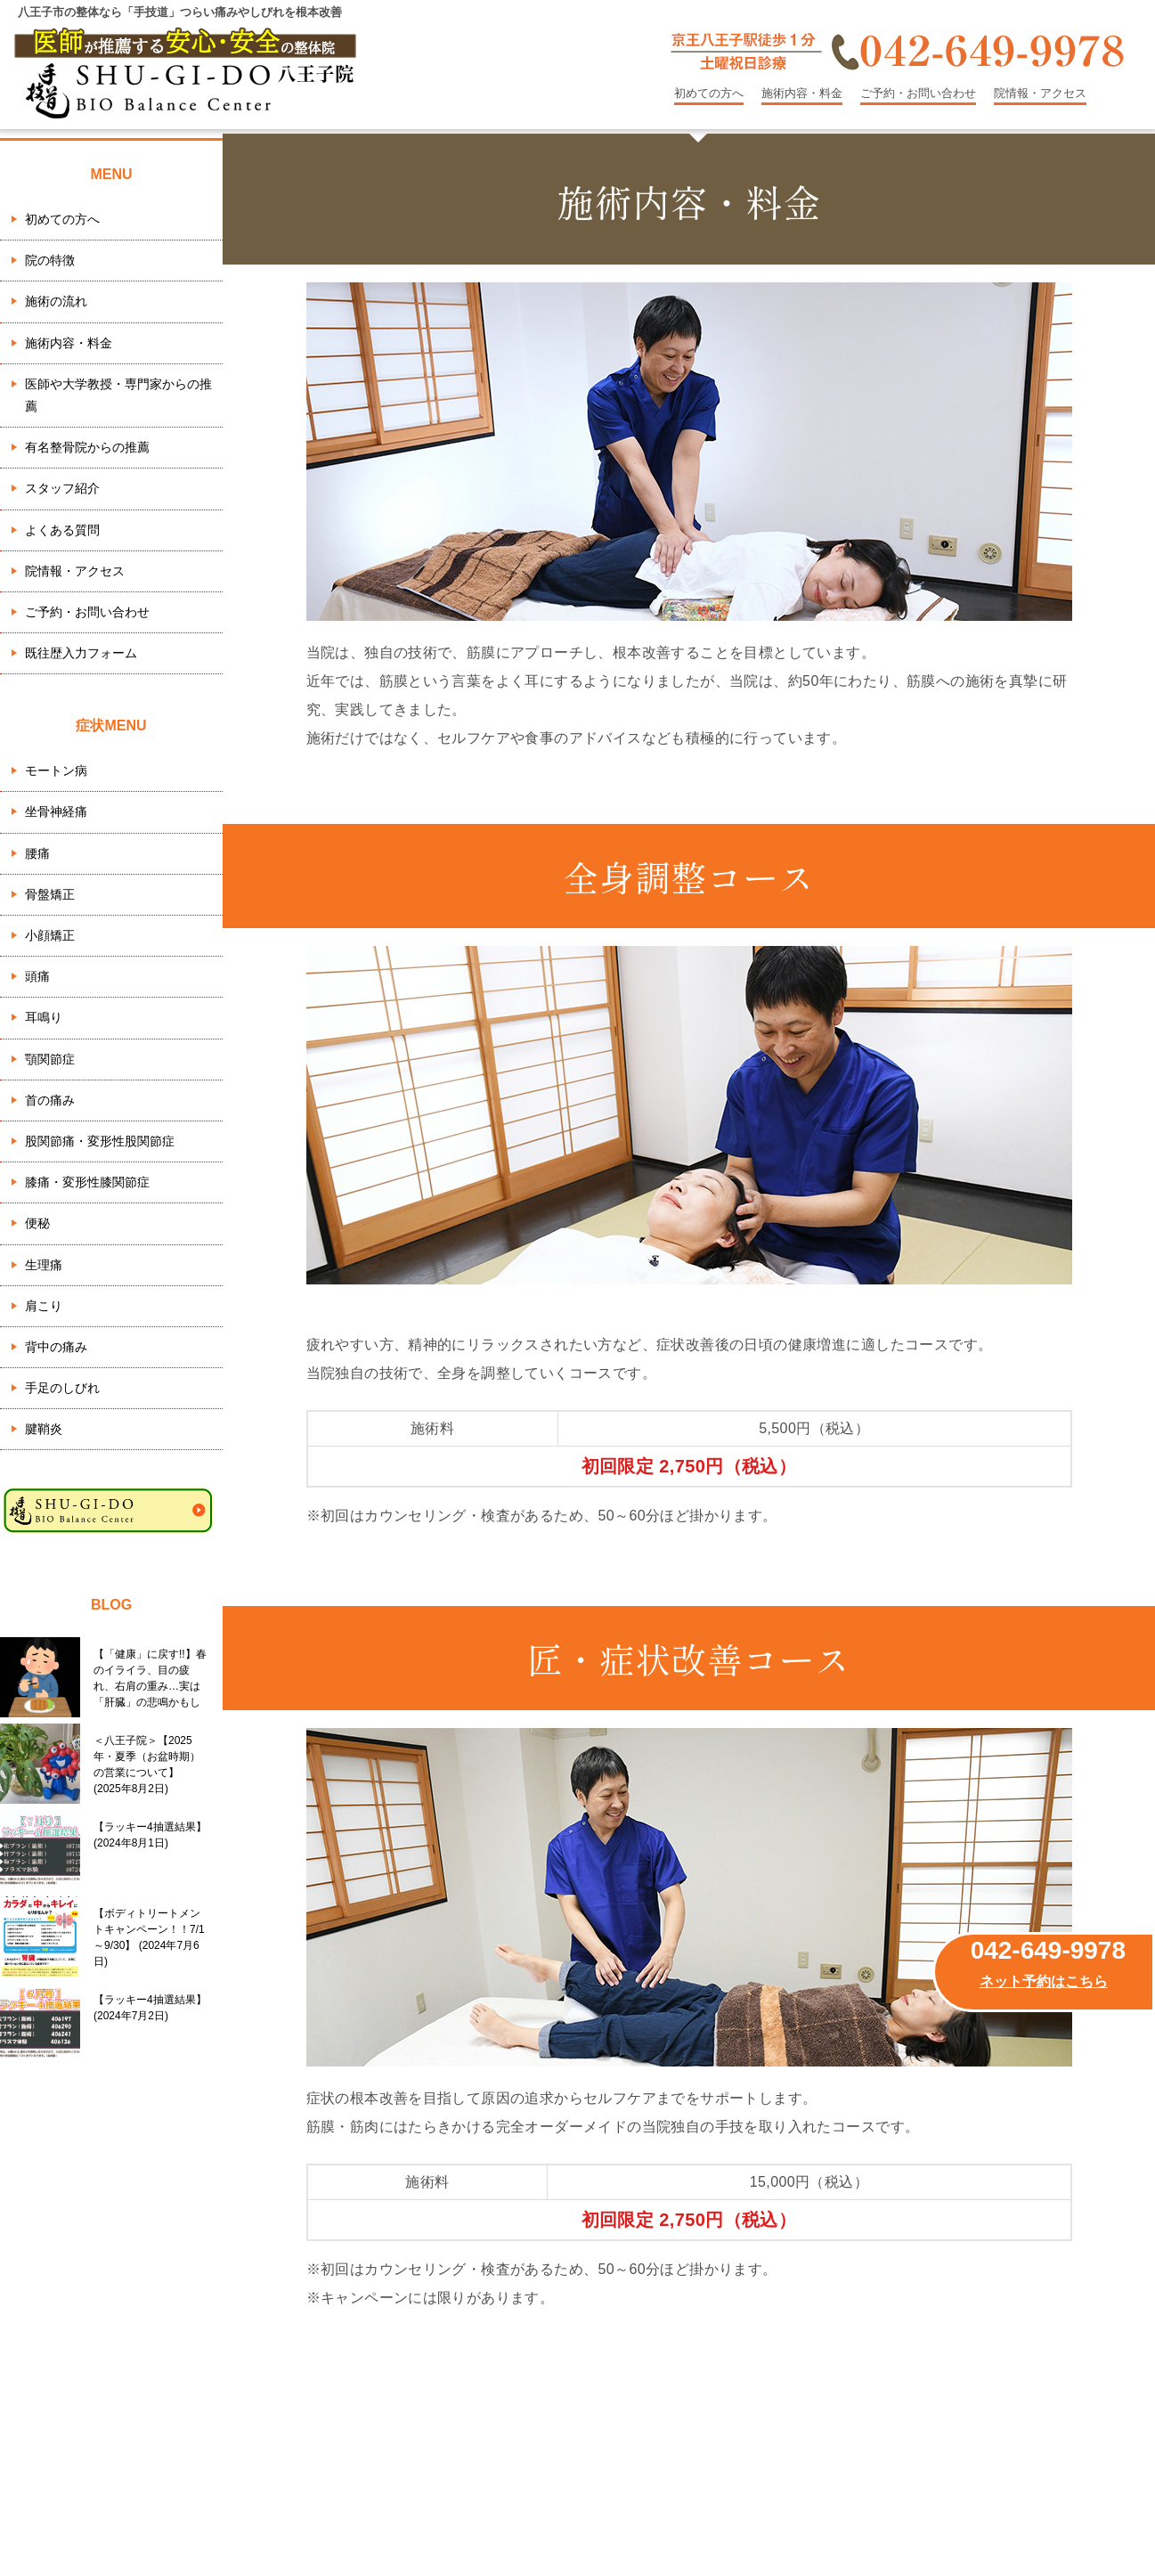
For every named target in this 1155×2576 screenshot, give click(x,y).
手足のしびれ (62, 1388)
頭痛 (37, 976)
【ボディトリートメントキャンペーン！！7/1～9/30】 (149, 1937)
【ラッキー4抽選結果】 (150, 1835)
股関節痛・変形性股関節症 (100, 1141)
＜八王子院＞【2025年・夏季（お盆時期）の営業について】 (147, 1764)
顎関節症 (50, 1059)
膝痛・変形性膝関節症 (87, 1182)
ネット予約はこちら (1044, 1981)
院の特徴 (50, 260)
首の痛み (50, 1100)
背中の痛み (56, 1347)
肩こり (43, 1306)
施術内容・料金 (801, 93)
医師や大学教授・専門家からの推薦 (118, 395)
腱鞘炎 (43, 1429)
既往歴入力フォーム (81, 653)
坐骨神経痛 (56, 811)
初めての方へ (709, 93)
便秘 (37, 1223)
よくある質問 (62, 530)
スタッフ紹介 (62, 488)
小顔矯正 (50, 935)
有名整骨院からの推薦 (87, 447)
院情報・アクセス (1040, 93)
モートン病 (56, 770)
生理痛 (43, 1265)
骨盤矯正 (50, 894)
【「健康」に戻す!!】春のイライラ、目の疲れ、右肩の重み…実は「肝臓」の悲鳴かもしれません (150, 1678)
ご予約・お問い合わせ (918, 93)
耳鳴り (43, 1017)
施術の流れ (56, 301)
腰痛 (37, 853)
